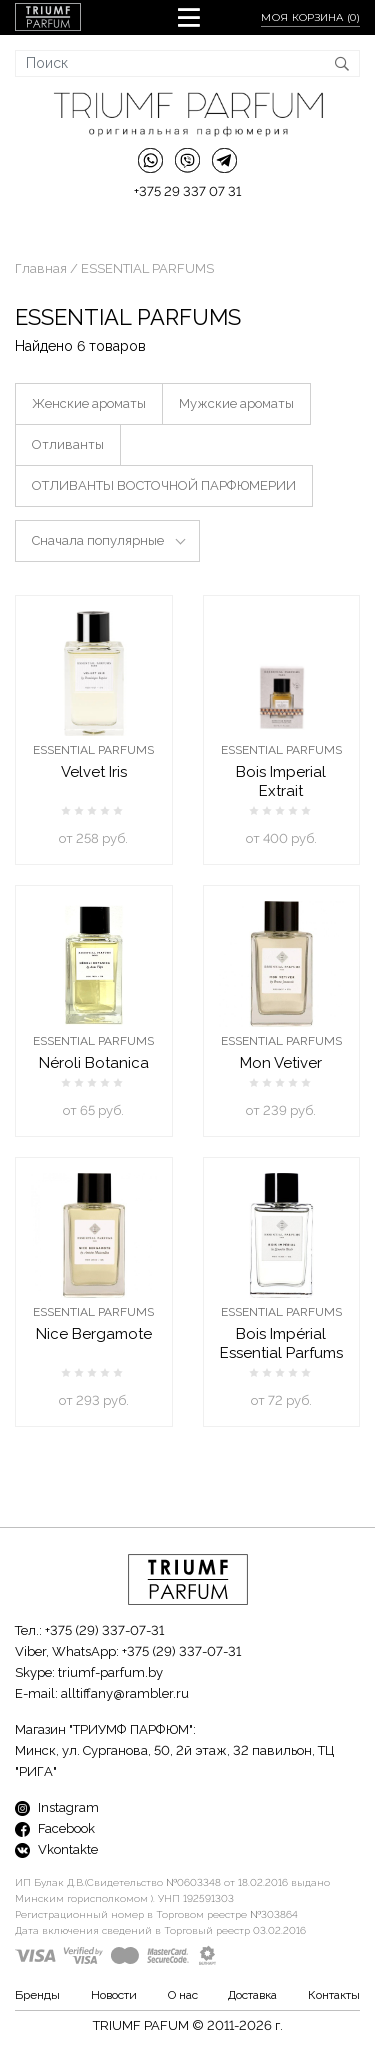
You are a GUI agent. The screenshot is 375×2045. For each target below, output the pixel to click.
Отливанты (68, 444)
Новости (114, 1995)
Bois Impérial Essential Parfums (281, 1343)
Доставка (252, 1995)
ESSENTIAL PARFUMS (93, 750)
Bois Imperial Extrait (281, 781)
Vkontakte (56, 1849)
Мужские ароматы (236, 403)
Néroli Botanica (94, 1063)
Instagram (57, 1807)
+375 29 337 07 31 (187, 191)
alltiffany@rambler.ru (125, 1693)
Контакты (334, 1995)
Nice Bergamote (94, 1334)
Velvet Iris (94, 772)
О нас (183, 1995)
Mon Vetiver (281, 1063)
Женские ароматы (89, 403)
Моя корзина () (310, 17)
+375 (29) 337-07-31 (104, 1630)
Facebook (55, 1828)
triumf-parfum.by (110, 1672)
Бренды (37, 1995)
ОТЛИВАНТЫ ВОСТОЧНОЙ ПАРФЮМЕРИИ (164, 485)
